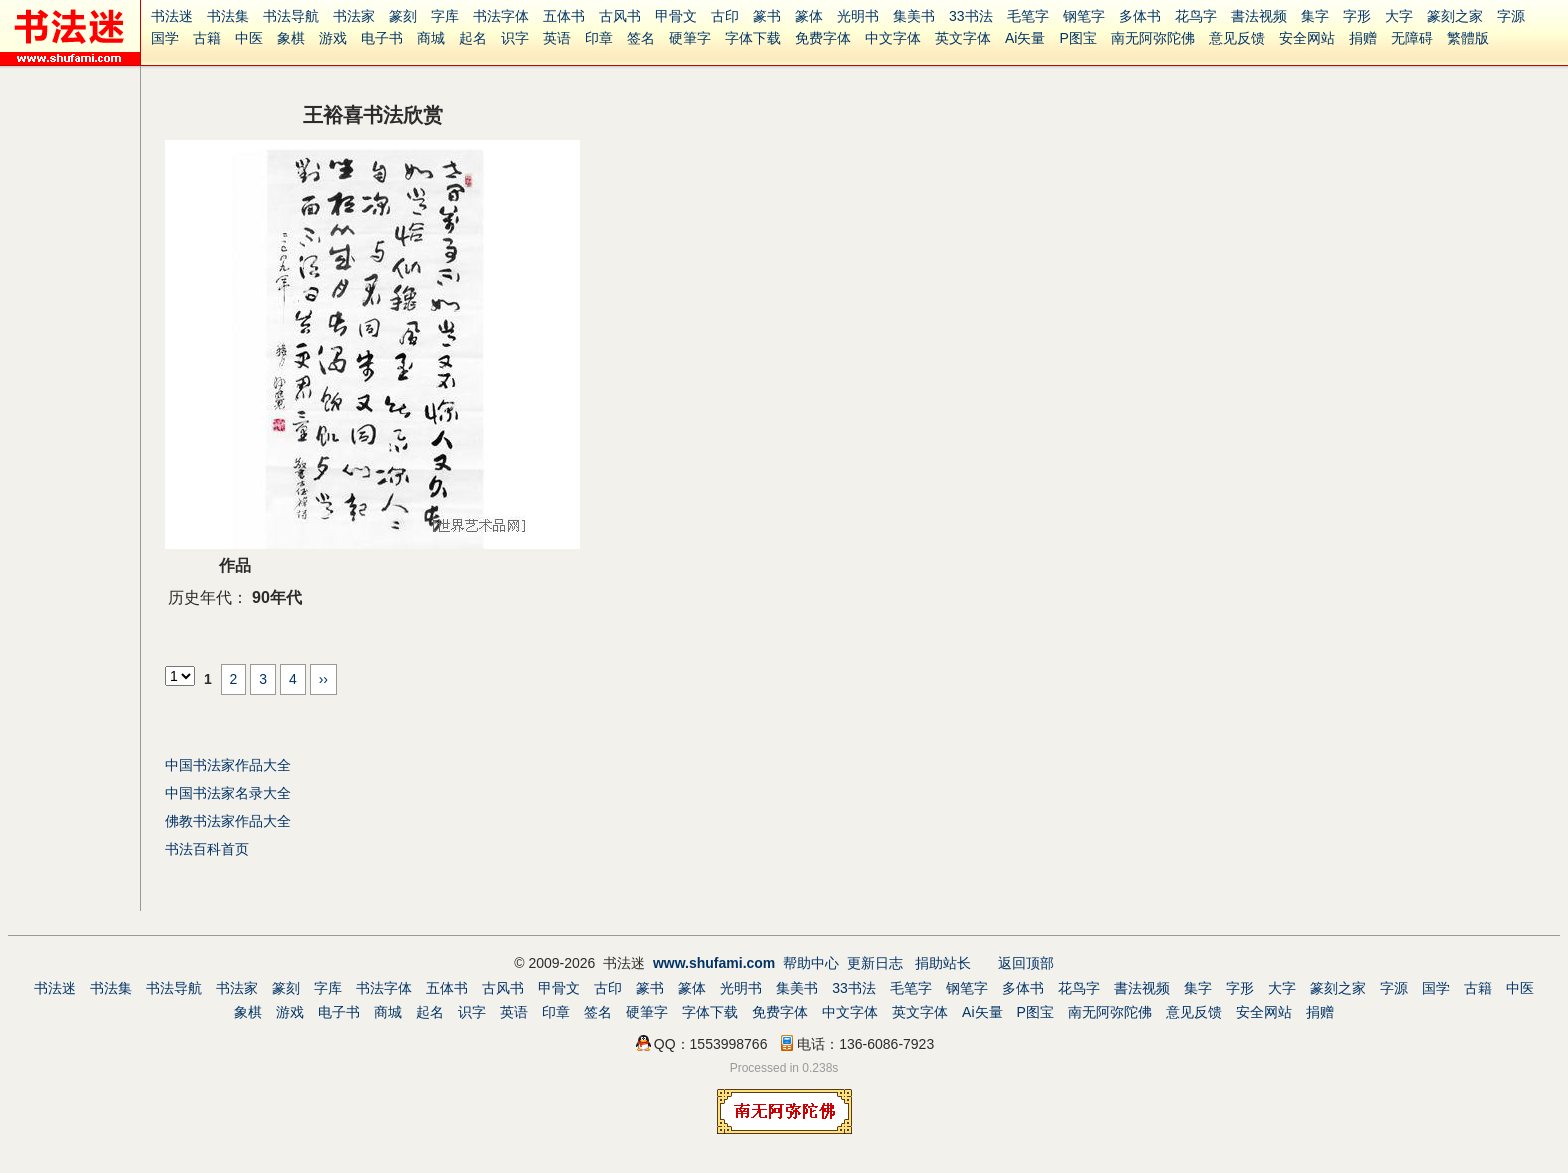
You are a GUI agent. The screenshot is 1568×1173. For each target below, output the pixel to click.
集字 (1315, 16)
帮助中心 (811, 963)
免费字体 (823, 38)
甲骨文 (676, 16)
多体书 (1140, 16)
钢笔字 (1084, 16)
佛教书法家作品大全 (228, 821)
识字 (515, 38)
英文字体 (963, 38)
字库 (445, 16)
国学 (165, 38)
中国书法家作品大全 (228, 765)
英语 (557, 38)
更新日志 (875, 963)
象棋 (291, 38)
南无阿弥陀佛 (1153, 38)
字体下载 (753, 38)
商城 (431, 38)
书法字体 (501, 16)
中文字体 (893, 38)
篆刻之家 (1455, 16)
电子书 (382, 38)
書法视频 (1259, 16)
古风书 (620, 16)
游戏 (333, 38)
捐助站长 (943, 963)
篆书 (767, 16)
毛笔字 (1028, 16)
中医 (249, 38)
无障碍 (1412, 38)
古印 (725, 16)
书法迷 (172, 16)
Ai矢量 (1025, 38)
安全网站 (1307, 38)
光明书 (858, 16)
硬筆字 (690, 38)
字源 (1511, 16)
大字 (1399, 16)
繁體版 (1468, 38)
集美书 (914, 16)
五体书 (564, 16)
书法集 (228, 16)
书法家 (354, 16)
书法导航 (291, 16)
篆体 (809, 16)
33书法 (971, 16)
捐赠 (1363, 38)
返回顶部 (1026, 963)
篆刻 (403, 16)
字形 (1357, 16)
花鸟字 (1196, 16)
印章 (599, 38)
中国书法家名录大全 (228, 793)
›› (323, 679)
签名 (641, 38)
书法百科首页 (207, 849)
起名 (473, 38)
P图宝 (1077, 38)
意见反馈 (1237, 38)
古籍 (207, 38)
